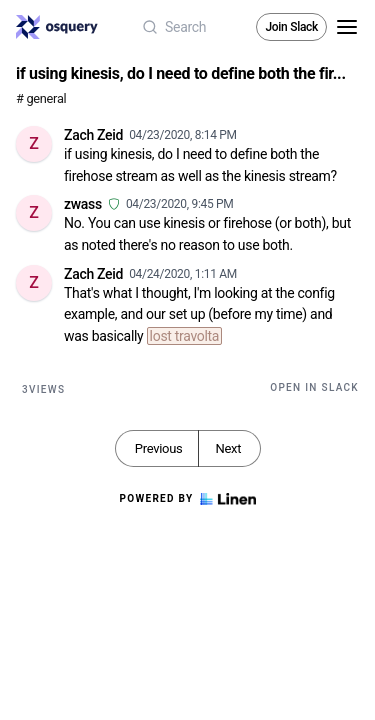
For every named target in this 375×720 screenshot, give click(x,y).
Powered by (187, 499)
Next (228, 448)
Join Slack (291, 27)
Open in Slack (314, 387)
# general (41, 98)
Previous (159, 448)
